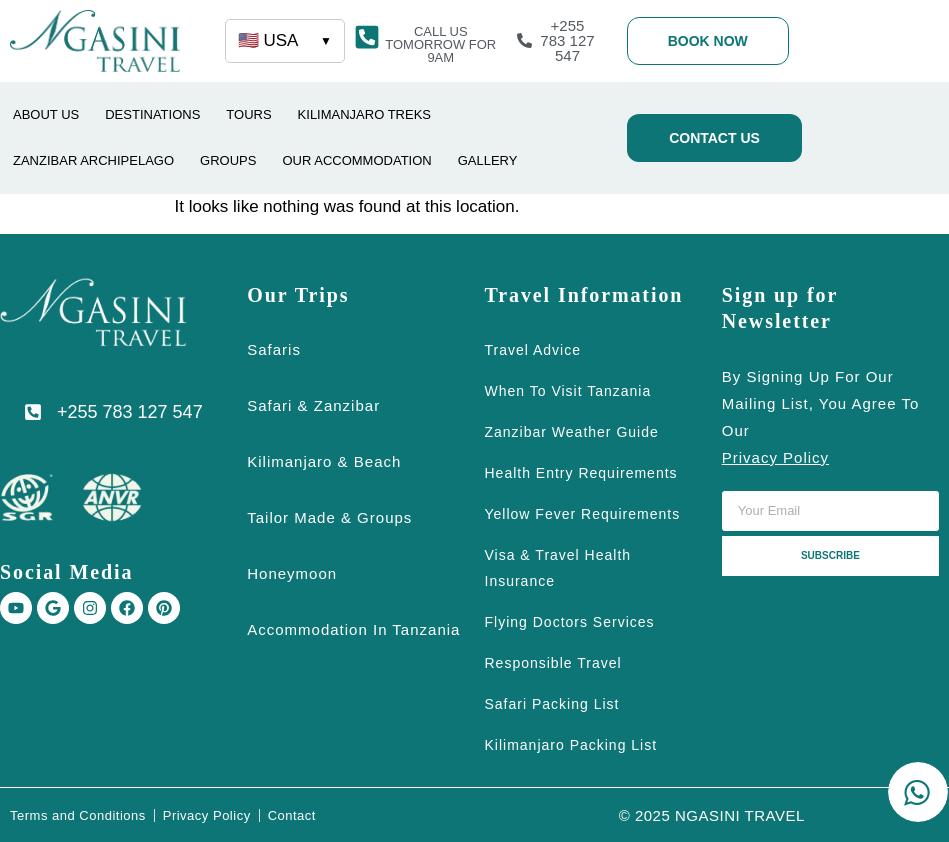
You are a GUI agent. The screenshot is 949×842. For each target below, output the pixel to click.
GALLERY (488, 160)
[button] (440, 44)
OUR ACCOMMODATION (356, 160)
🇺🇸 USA (285, 41)
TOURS (248, 114)
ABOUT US (46, 114)
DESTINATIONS (152, 114)
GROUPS (228, 160)
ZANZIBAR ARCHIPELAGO (93, 160)
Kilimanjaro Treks (364, 114)
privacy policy (775, 457)
